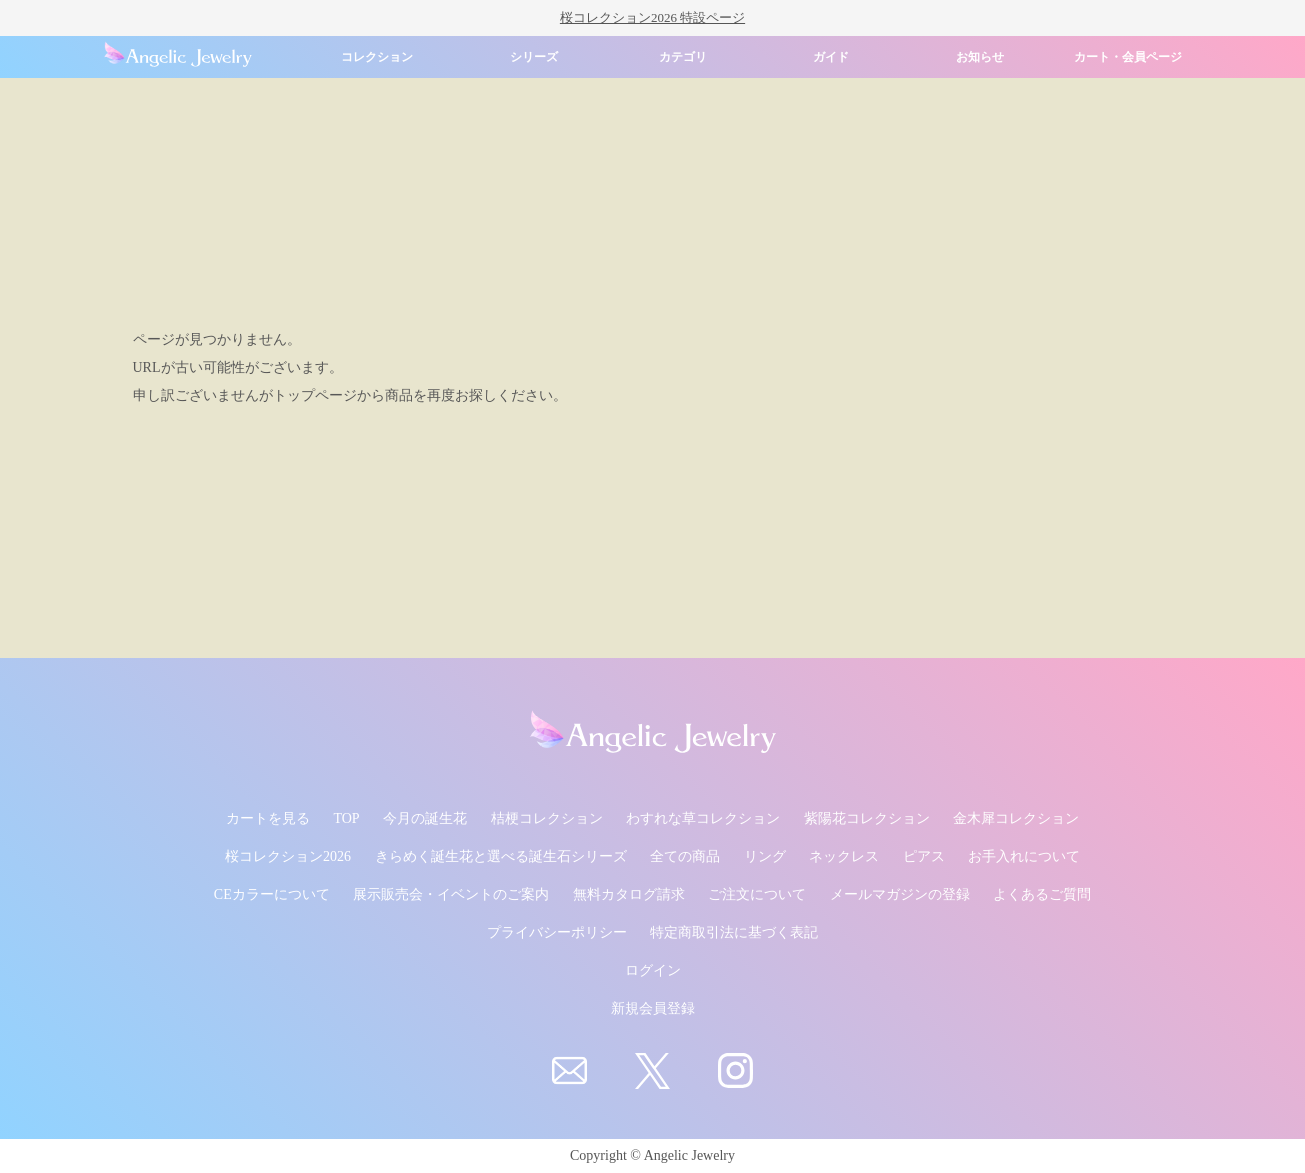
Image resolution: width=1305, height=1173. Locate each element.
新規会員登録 (653, 1008)
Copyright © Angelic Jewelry (652, 1155)
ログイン (653, 970)
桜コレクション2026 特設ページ (652, 17)
